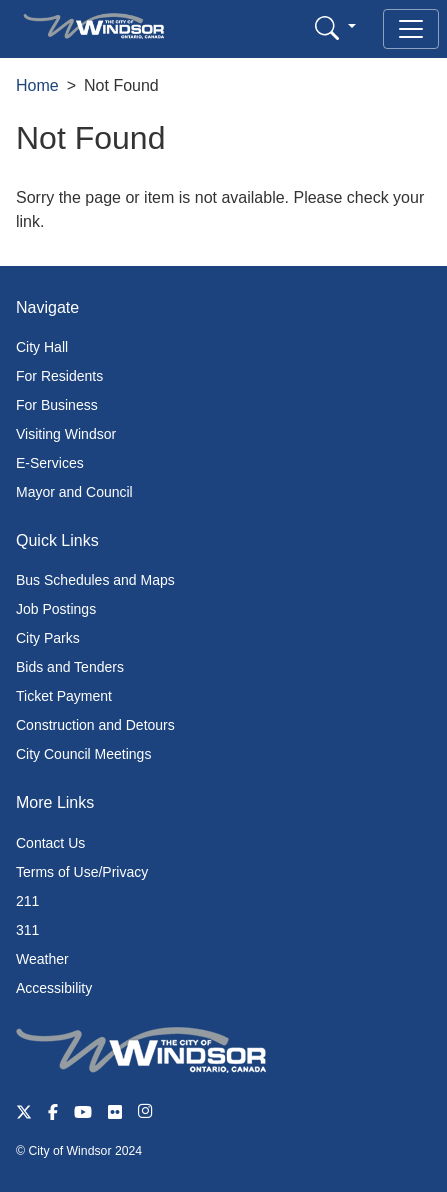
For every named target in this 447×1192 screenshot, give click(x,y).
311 (27, 930)
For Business (57, 405)
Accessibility (54, 988)
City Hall (42, 347)
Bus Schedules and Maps (95, 580)
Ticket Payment (64, 696)
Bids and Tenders (70, 667)
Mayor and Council (74, 492)
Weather (42, 959)
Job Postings (56, 609)
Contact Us (50, 843)
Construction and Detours (95, 725)
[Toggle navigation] (411, 29)
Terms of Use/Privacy (82, 872)
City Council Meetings (83, 754)
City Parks (48, 638)
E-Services (50, 463)
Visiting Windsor (66, 434)
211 (27, 901)
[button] (335, 27)
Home (37, 85)
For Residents (59, 376)
